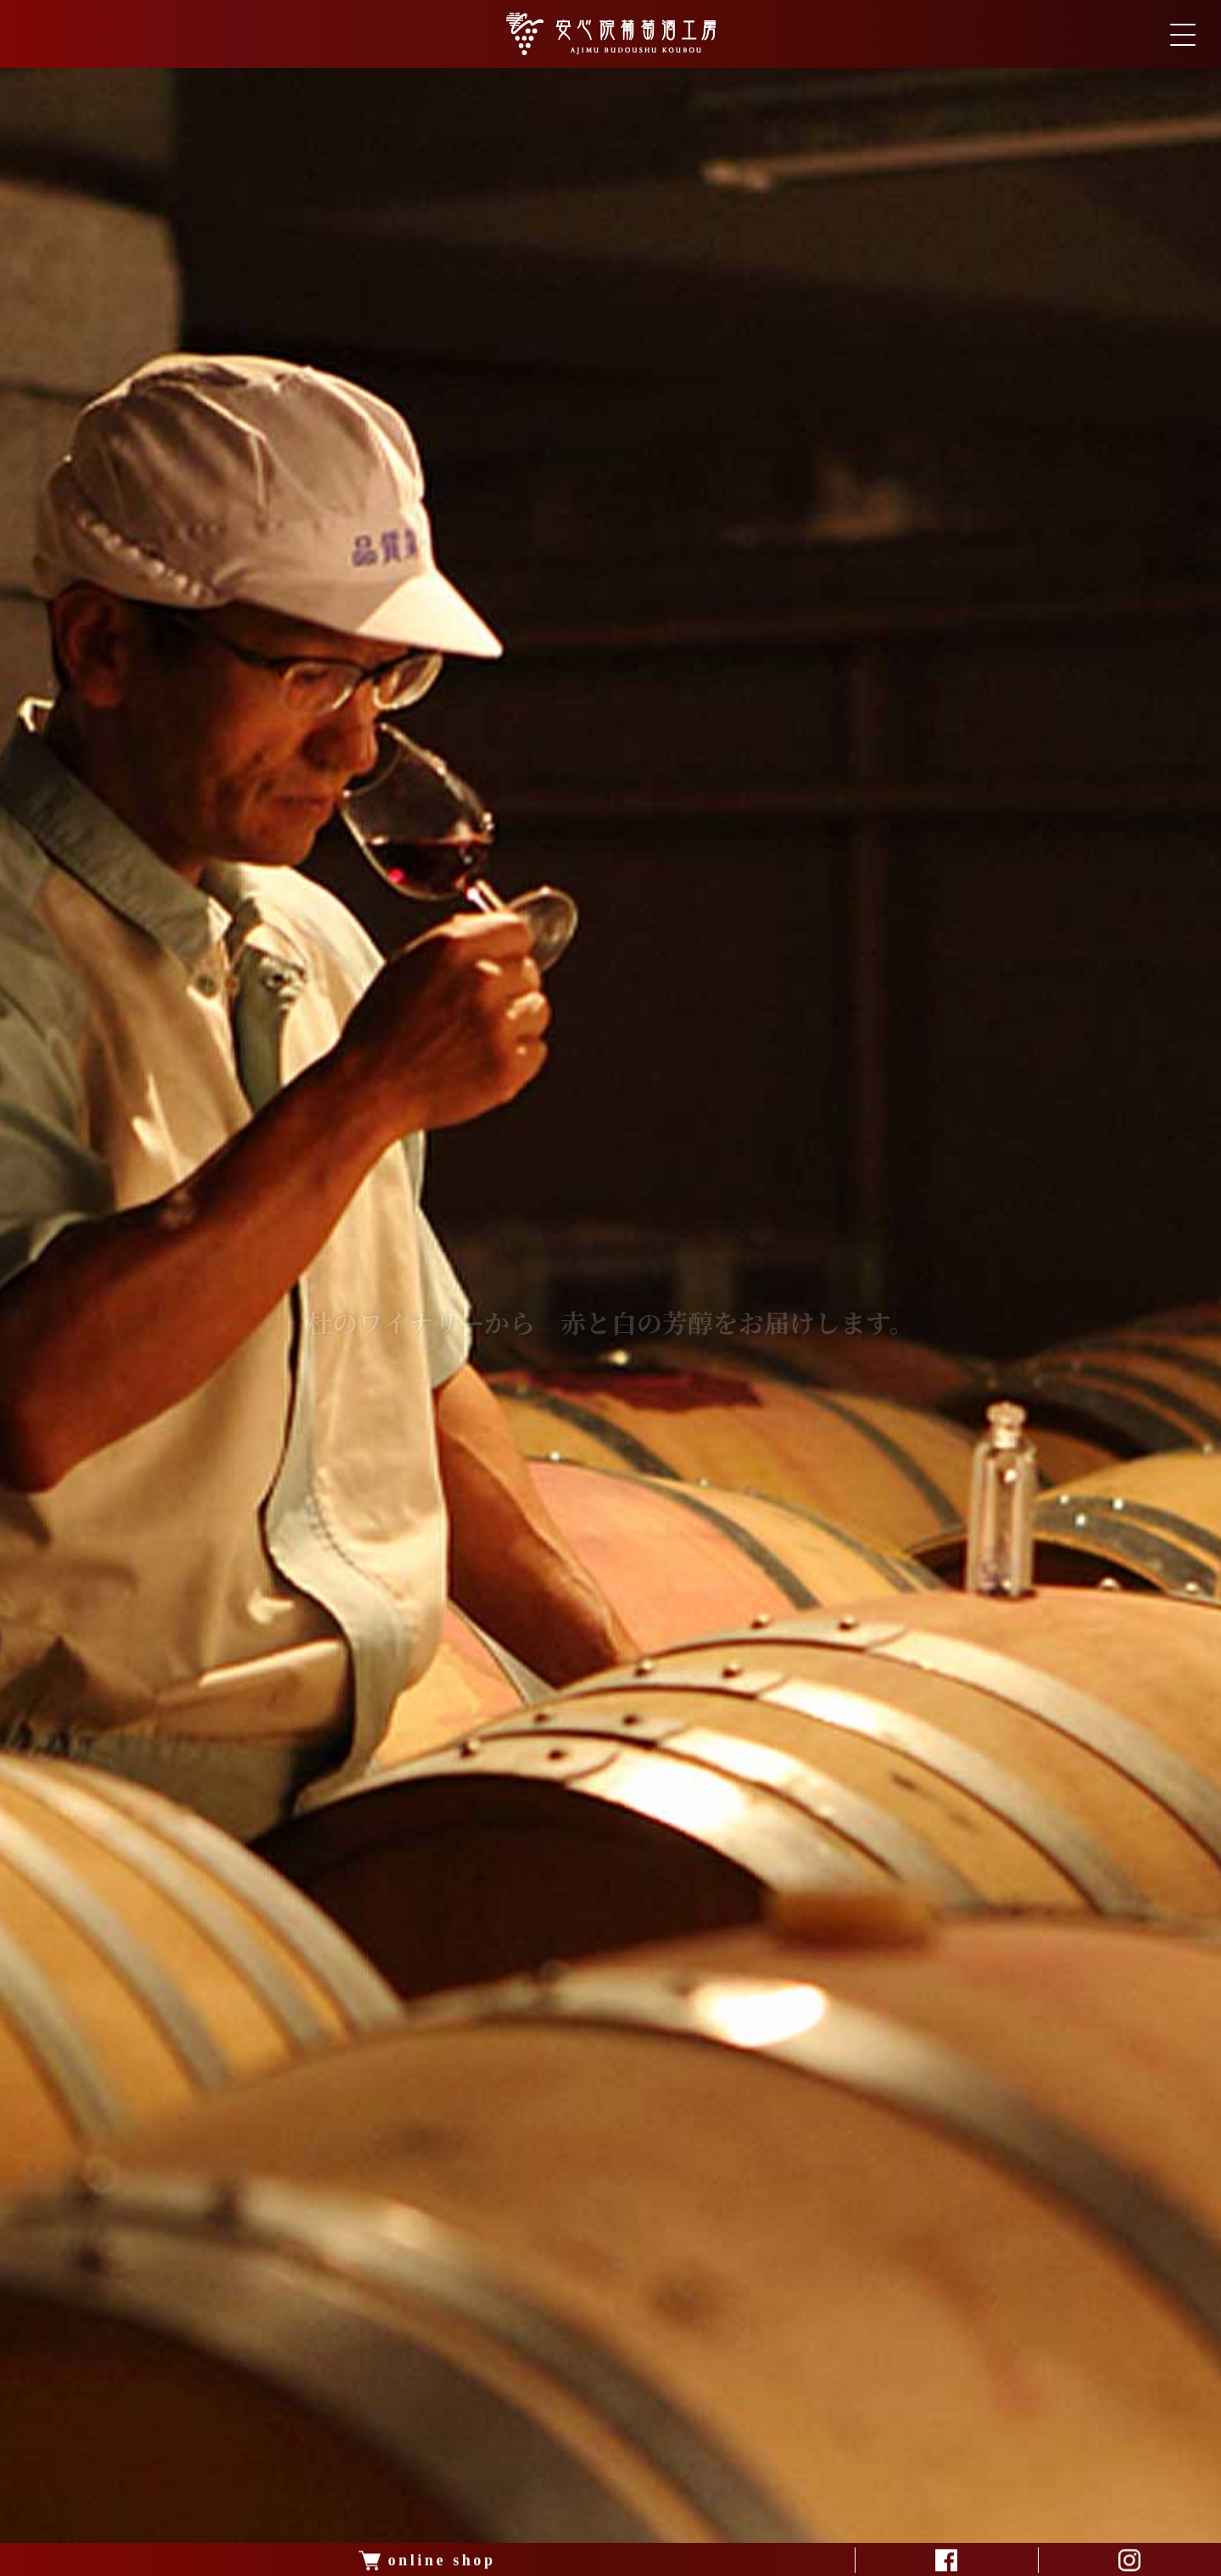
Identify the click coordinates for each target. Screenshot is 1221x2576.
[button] (573, 2560)
